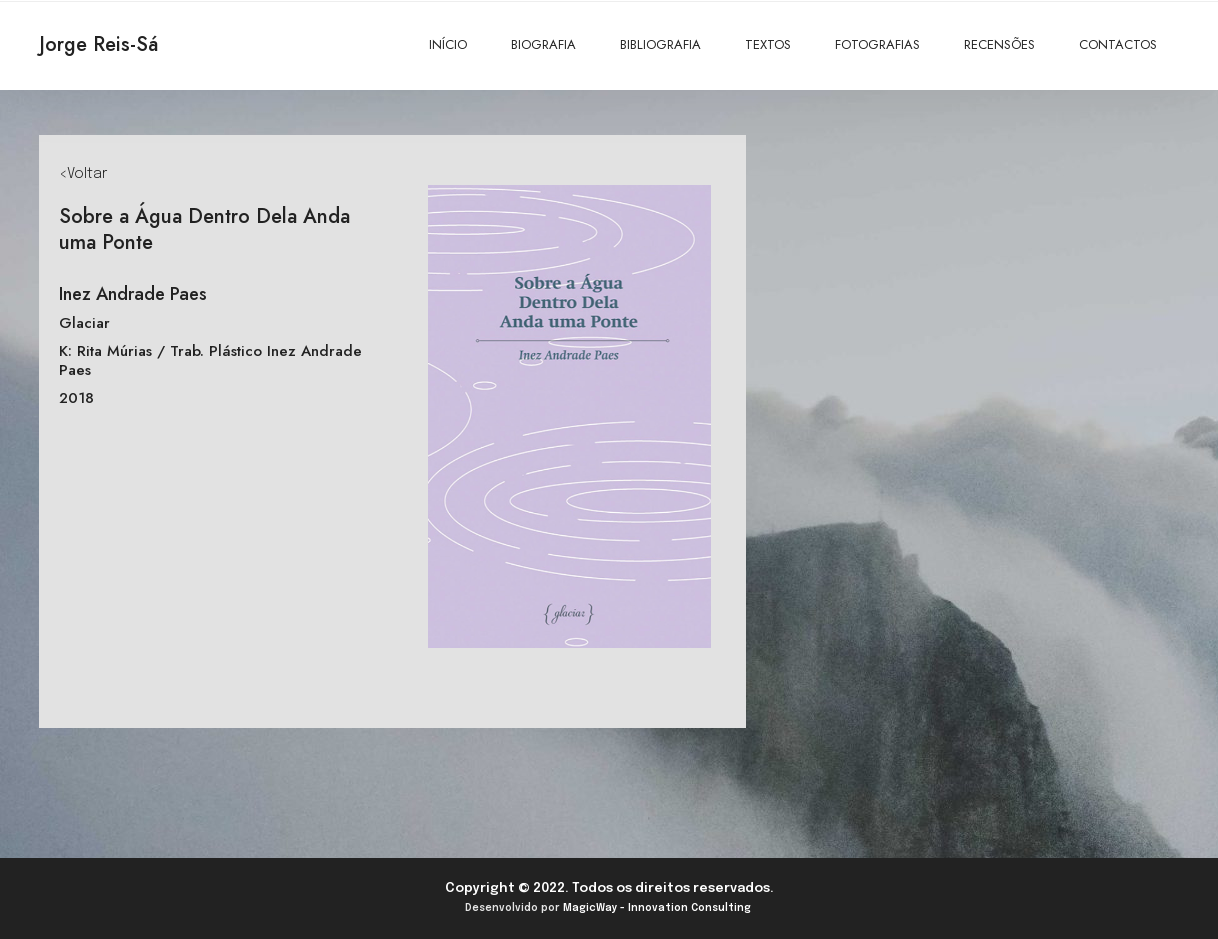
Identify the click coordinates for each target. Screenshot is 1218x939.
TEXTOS (768, 44)
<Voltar (83, 174)
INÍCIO (448, 44)
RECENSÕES (999, 44)
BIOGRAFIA (543, 44)
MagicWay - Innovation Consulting (657, 908)
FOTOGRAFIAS (877, 44)
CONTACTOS (1118, 44)
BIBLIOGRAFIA (660, 44)
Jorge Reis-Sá (98, 44)
